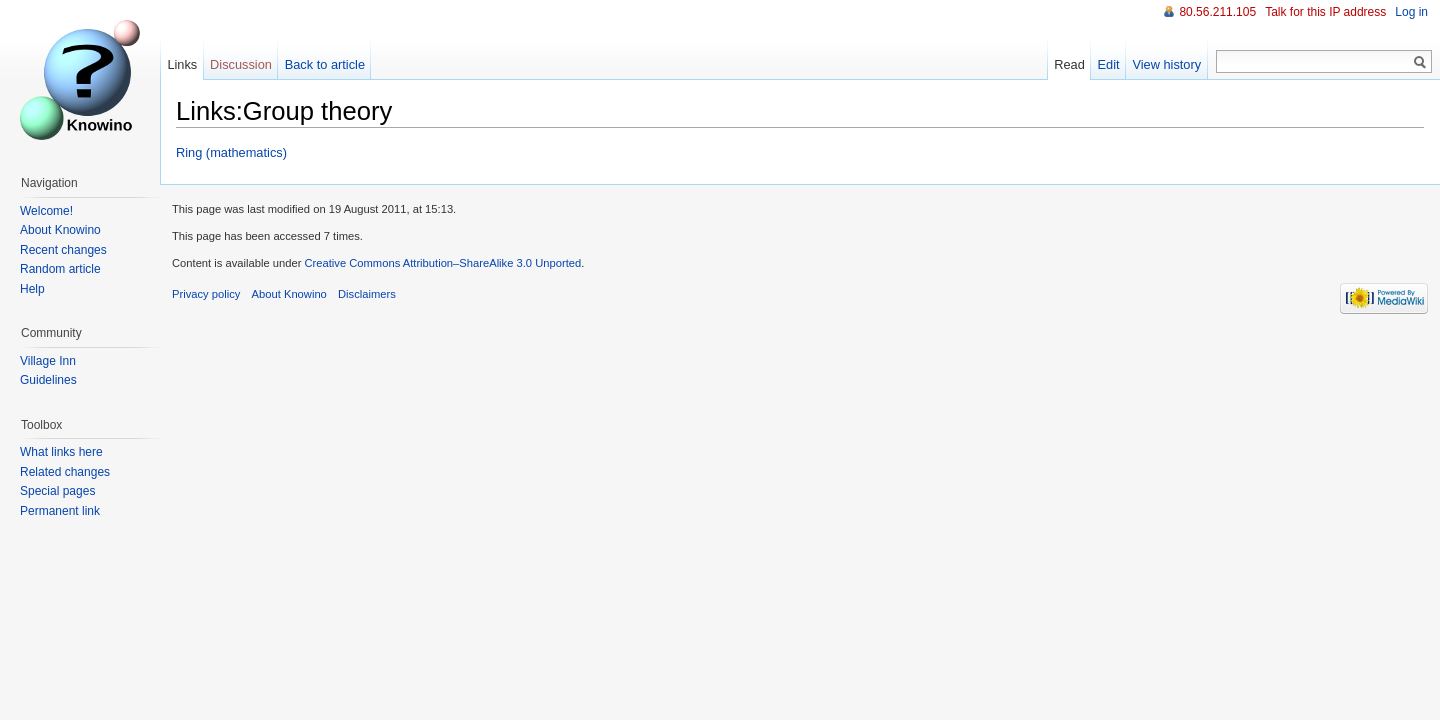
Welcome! (46, 211)
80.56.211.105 (1217, 12)
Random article (60, 269)
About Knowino (60, 230)
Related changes (65, 472)
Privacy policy (206, 294)
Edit (1109, 64)
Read (1069, 64)
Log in (1411, 12)
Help (32, 289)
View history (1166, 64)
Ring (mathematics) (231, 152)
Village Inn (48, 361)
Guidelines (48, 380)
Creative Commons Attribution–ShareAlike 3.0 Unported (442, 263)
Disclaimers (367, 294)
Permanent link (60, 511)
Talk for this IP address (1325, 12)
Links (182, 64)
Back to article (325, 64)
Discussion (241, 64)
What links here (61, 452)
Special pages (57, 491)
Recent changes (63, 250)
